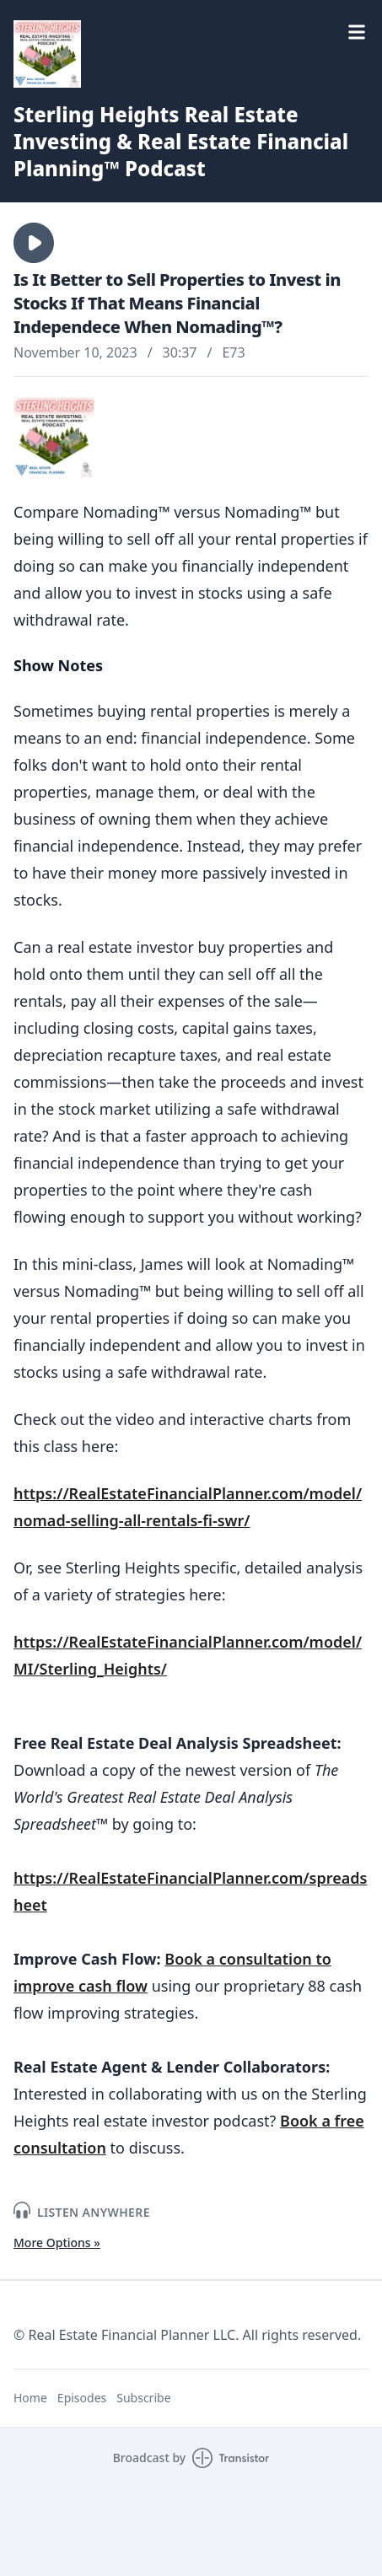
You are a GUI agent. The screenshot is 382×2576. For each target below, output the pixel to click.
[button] (33, 243)
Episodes (81, 2398)
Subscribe (143, 2398)
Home (30, 2398)
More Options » (56, 2243)
